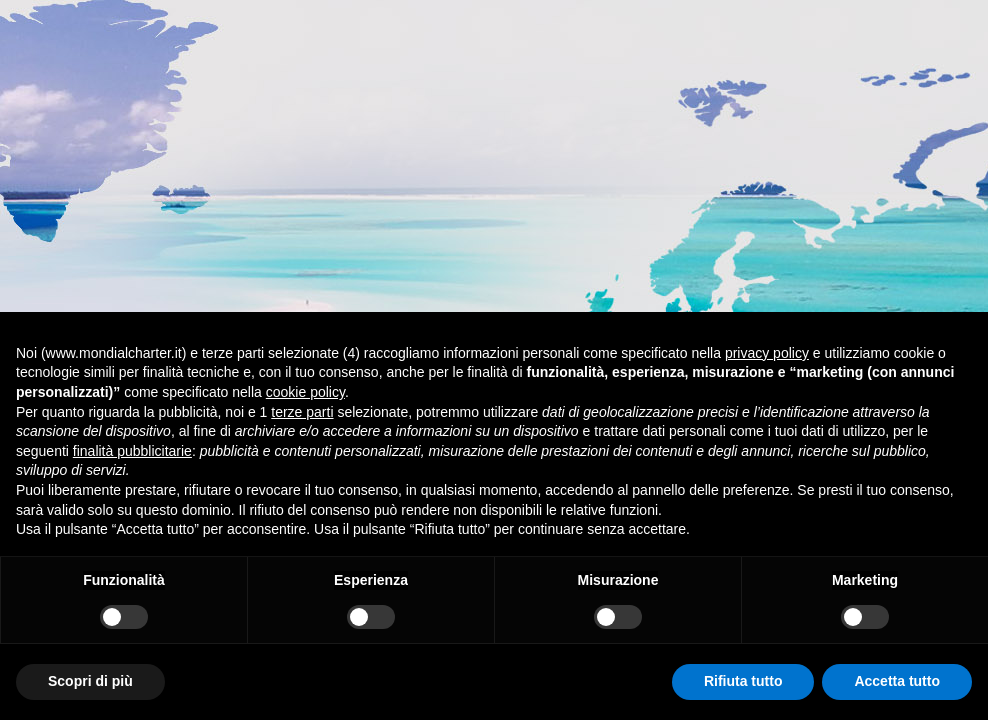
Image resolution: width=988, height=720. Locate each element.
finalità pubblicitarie (132, 451)
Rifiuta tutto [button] (743, 681)
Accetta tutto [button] (897, 681)
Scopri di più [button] (90, 681)
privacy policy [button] (767, 353)
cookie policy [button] (305, 392)
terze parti (302, 412)
